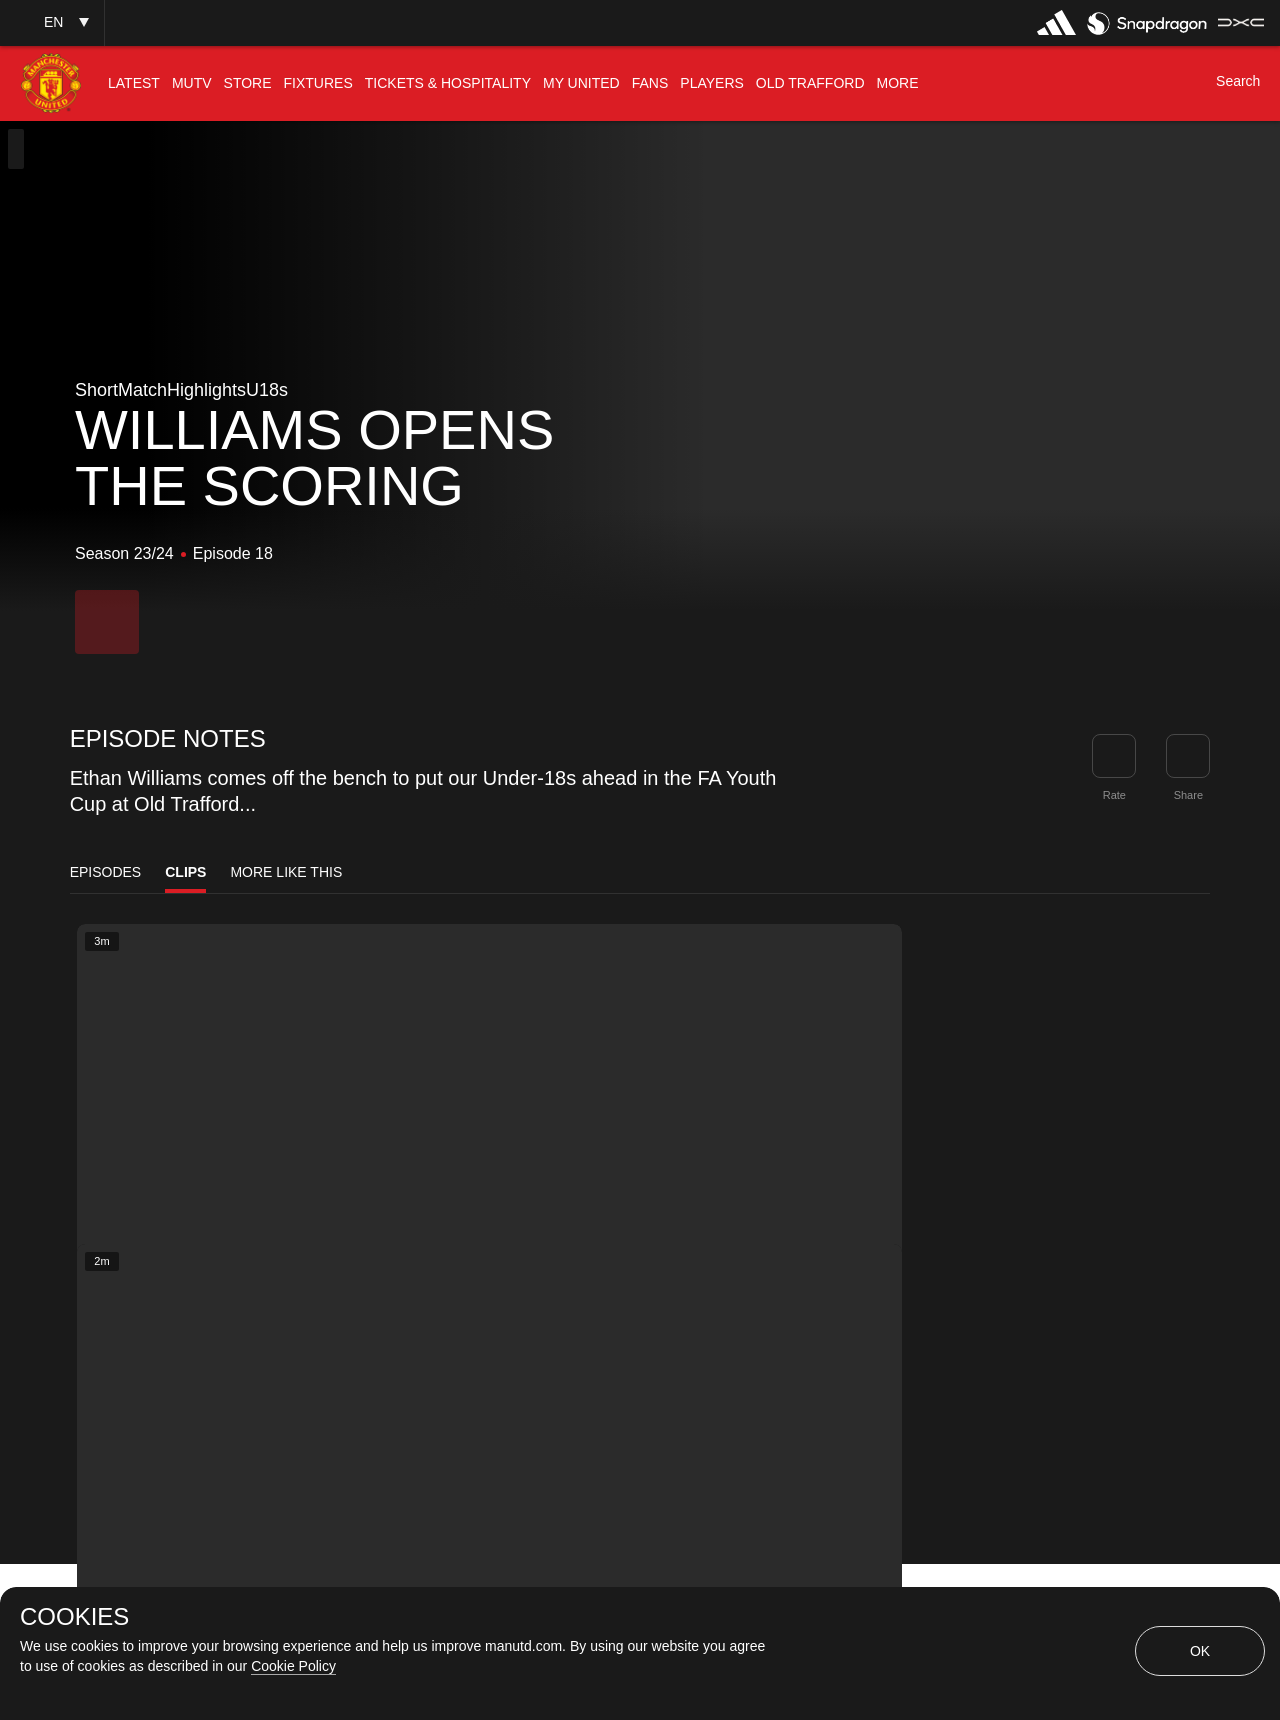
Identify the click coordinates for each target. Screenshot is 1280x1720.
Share (1188, 795)
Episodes (106, 872)
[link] (1188, 756)
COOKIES (74, 1617)
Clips (185, 872)
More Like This (286, 872)
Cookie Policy (293, 1666)
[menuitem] (134, 83)
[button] (52, 22)
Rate (1114, 795)
